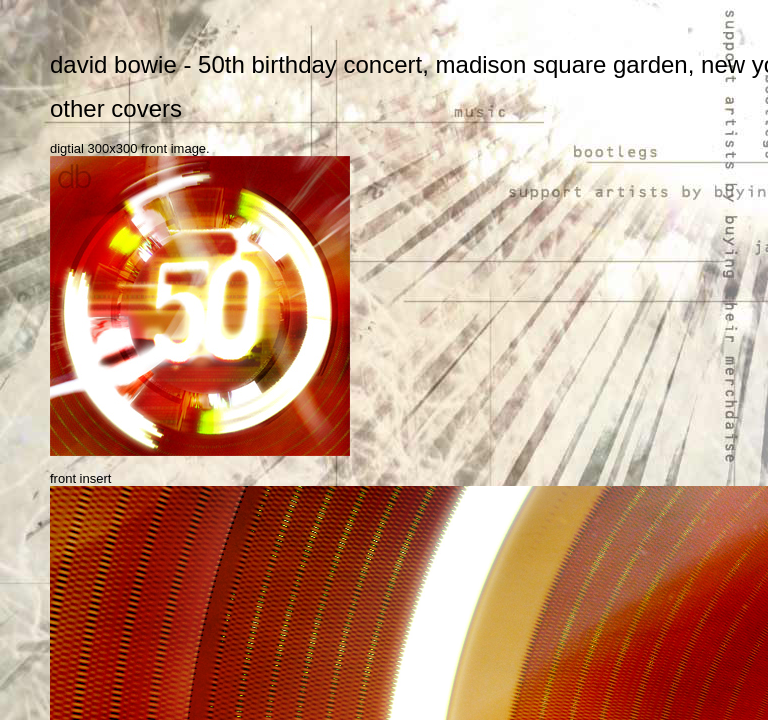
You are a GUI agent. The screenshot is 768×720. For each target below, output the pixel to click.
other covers (116, 108)
